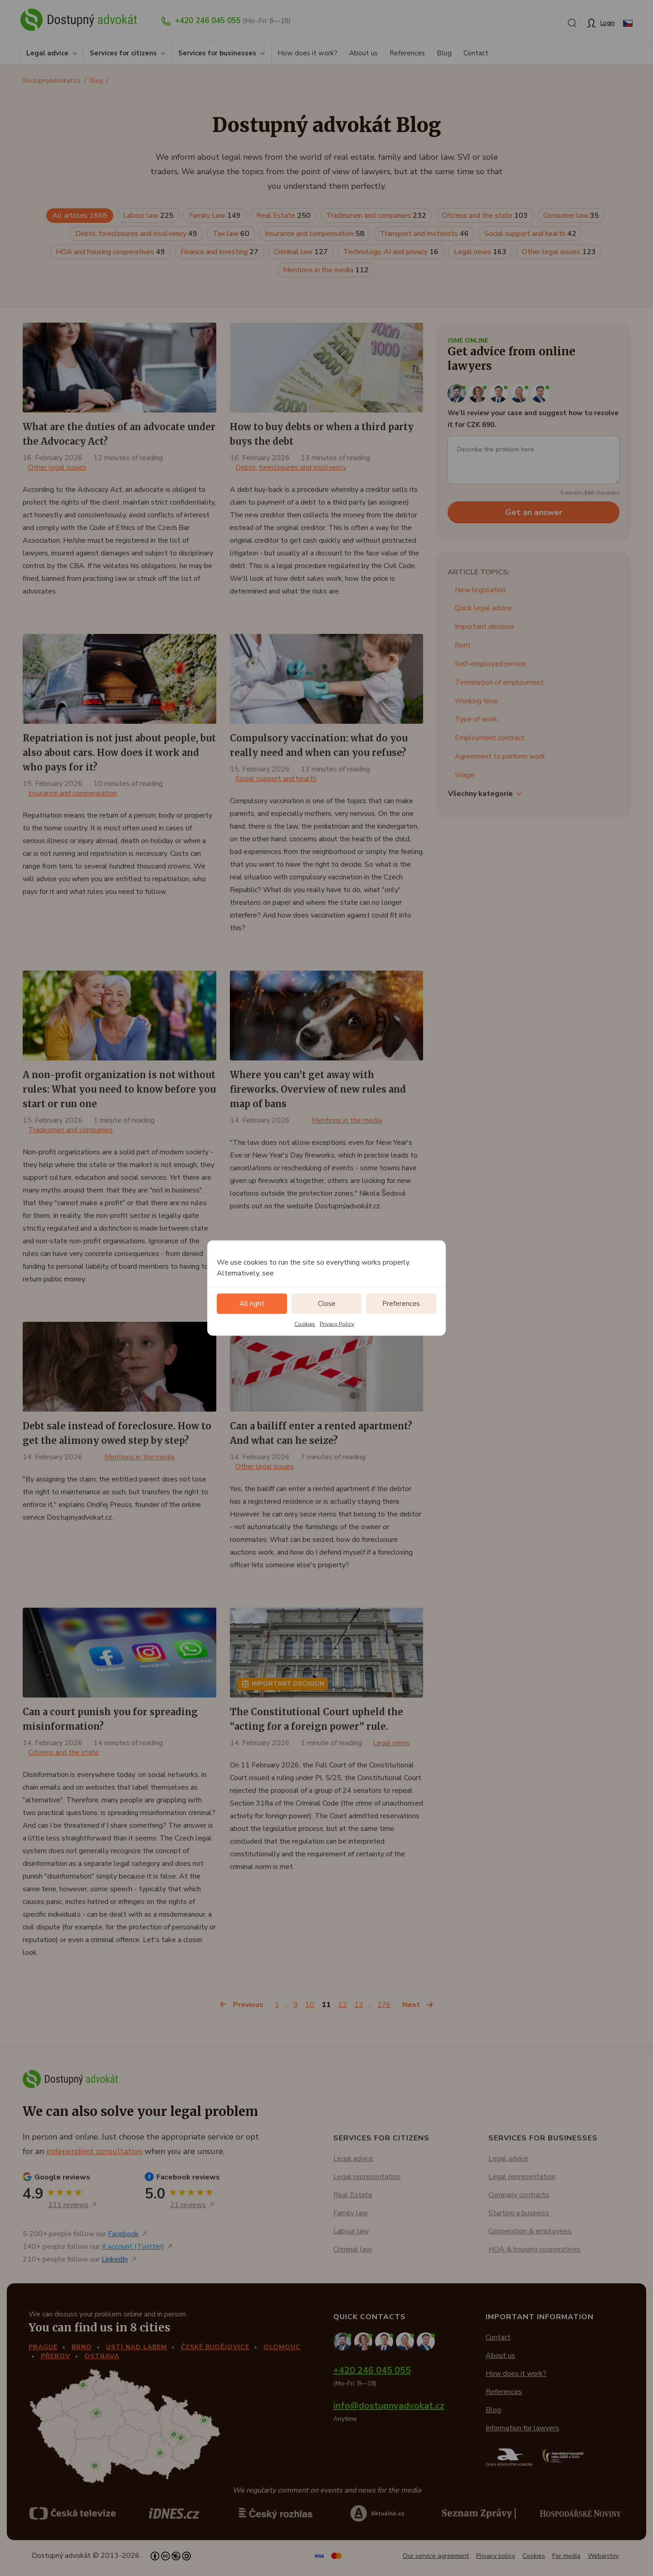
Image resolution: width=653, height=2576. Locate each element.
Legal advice (47, 53)
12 (342, 2005)
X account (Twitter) (133, 2247)
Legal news (480, 252)
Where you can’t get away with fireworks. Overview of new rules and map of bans (318, 1089)
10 (309, 2005)
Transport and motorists (424, 234)
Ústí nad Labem (136, 2347)
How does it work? (307, 53)
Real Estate (283, 216)
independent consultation (94, 2151)
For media (566, 2555)
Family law (350, 2213)
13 (358, 2005)
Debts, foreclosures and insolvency (136, 234)
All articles (79, 216)
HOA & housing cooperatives (534, 2249)
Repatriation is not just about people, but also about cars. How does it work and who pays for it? (119, 752)
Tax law (231, 234)
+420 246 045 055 (208, 20)
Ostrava (101, 2356)
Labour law (148, 216)
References (407, 53)
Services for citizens (123, 53)
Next (411, 2005)
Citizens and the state (485, 216)
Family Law (215, 216)
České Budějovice (215, 2347)
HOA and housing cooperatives (110, 252)
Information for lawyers (522, 2428)
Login (607, 23)
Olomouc (282, 2347)
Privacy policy (495, 2555)
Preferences (401, 1303)
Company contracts (518, 2195)
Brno (82, 2347)
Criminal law (301, 252)
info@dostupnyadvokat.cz (388, 2405)
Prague (43, 2347)
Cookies (304, 1323)
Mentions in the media (326, 270)
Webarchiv (603, 2555)
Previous (248, 2005)
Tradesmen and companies (376, 216)
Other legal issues (559, 252)
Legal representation (366, 2177)
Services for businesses (217, 53)
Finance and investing (219, 252)
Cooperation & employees (529, 2231)
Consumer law (571, 216)
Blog (444, 53)
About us (363, 53)
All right (251, 1303)
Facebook (123, 2234)
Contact (475, 53)
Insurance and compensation (315, 234)
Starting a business (518, 2213)
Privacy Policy (337, 1323)
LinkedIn (115, 2259)
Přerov (55, 2356)
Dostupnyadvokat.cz (51, 80)
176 (384, 2005)
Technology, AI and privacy (391, 252)
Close (327, 1303)
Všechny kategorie (480, 794)
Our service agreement (436, 2555)
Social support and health (530, 234)
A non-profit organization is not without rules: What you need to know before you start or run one (119, 1089)
